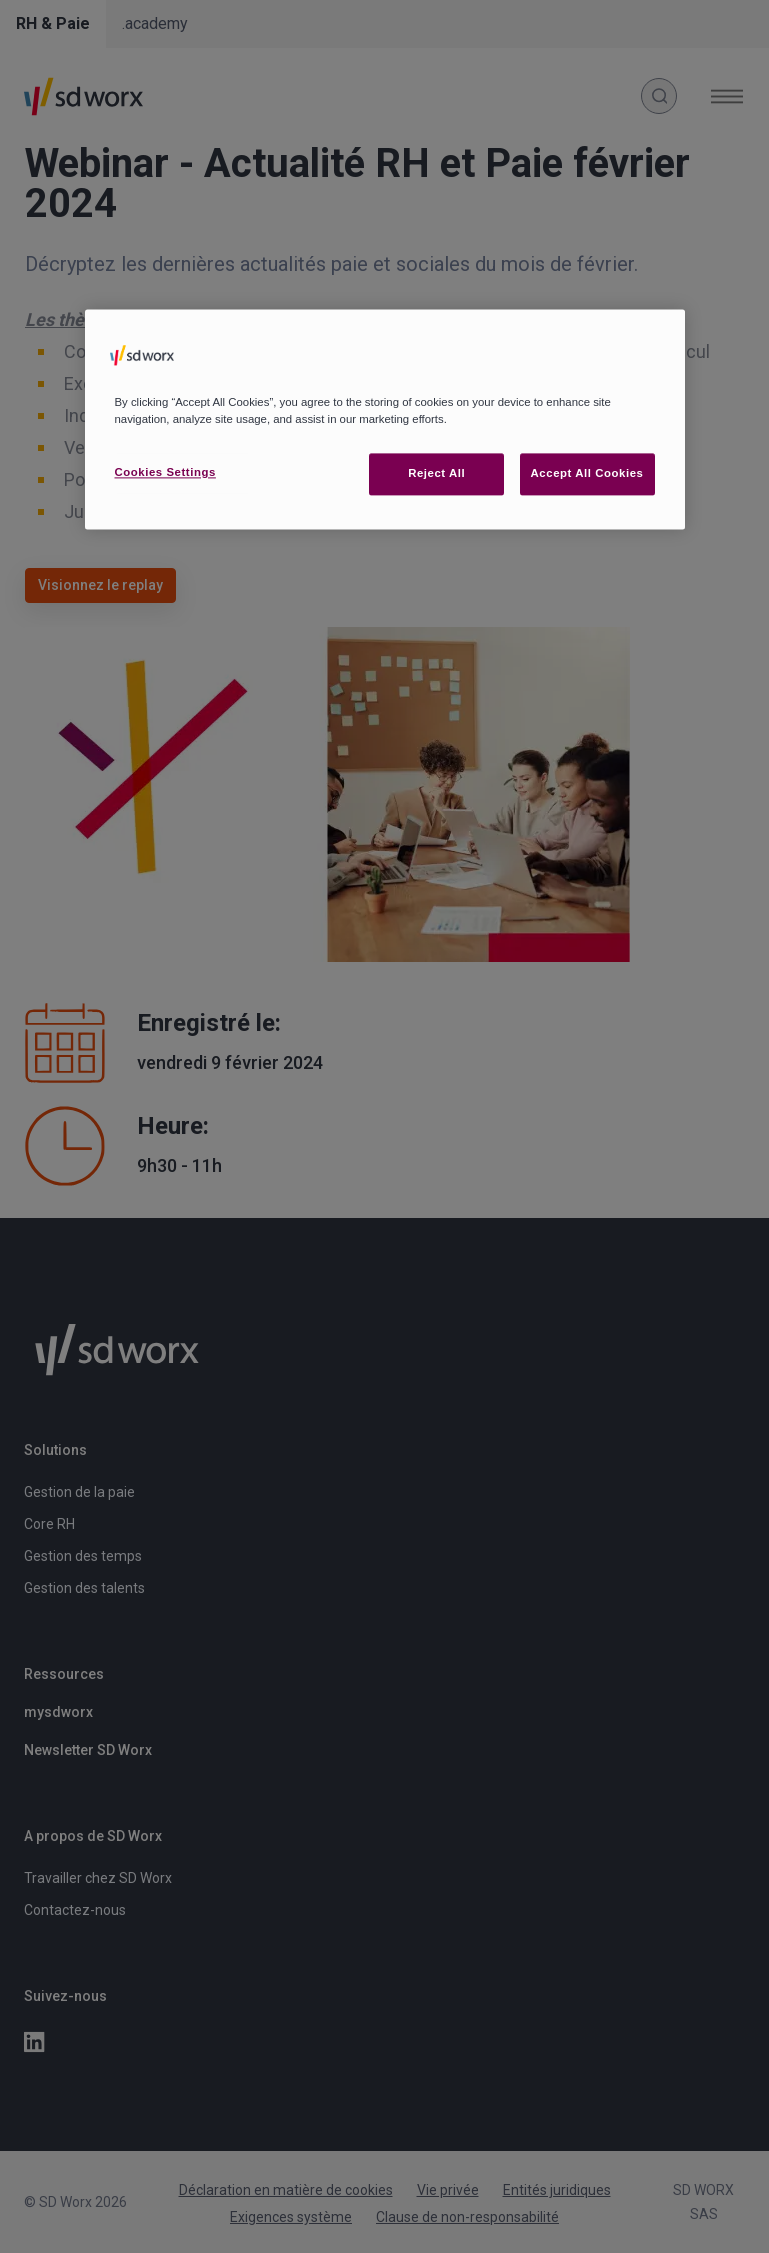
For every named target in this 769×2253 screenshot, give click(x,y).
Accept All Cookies (587, 473)
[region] (385, 419)
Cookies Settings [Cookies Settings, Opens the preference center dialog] (165, 472)
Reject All (436, 473)
